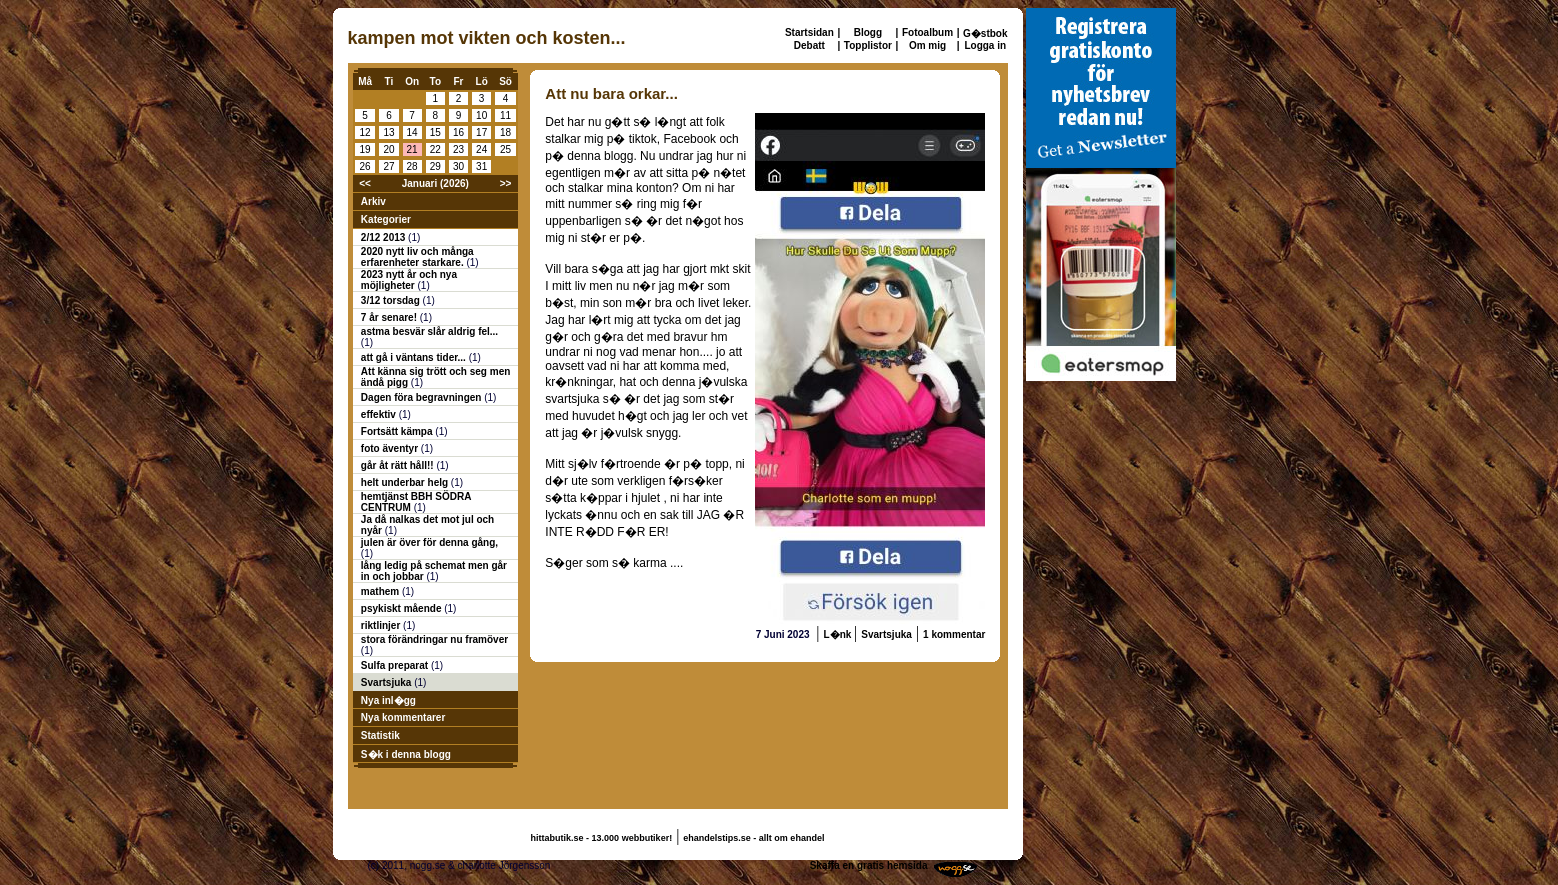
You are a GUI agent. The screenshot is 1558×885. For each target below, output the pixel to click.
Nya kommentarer (403, 717)
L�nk (839, 634)
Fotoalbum (927, 32)
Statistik (380, 735)
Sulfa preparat (396, 665)
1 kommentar (954, 634)
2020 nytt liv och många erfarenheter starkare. (417, 257)
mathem (381, 591)
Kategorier (386, 219)
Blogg (868, 32)
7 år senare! (390, 317)
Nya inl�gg (388, 700)
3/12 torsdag (392, 300)
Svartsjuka (387, 682)
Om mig (927, 45)
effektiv (380, 414)
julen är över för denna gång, (429, 542)
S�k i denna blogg (406, 754)
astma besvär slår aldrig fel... (429, 331)
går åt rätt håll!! (399, 465)
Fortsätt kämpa (398, 431)
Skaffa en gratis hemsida (869, 865)
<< (365, 183)
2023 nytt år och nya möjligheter (409, 280)
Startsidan (809, 32)
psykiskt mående (402, 608)
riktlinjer (382, 625)
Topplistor (868, 45)
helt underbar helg (406, 482)
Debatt (809, 45)
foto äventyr (391, 448)
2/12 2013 (384, 237)
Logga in (985, 45)
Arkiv (373, 201)
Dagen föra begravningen (422, 397)
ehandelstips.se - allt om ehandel (753, 838)
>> (506, 183)
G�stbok (985, 33)
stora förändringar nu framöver (434, 639)
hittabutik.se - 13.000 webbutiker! (602, 838)
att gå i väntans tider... (415, 357)
